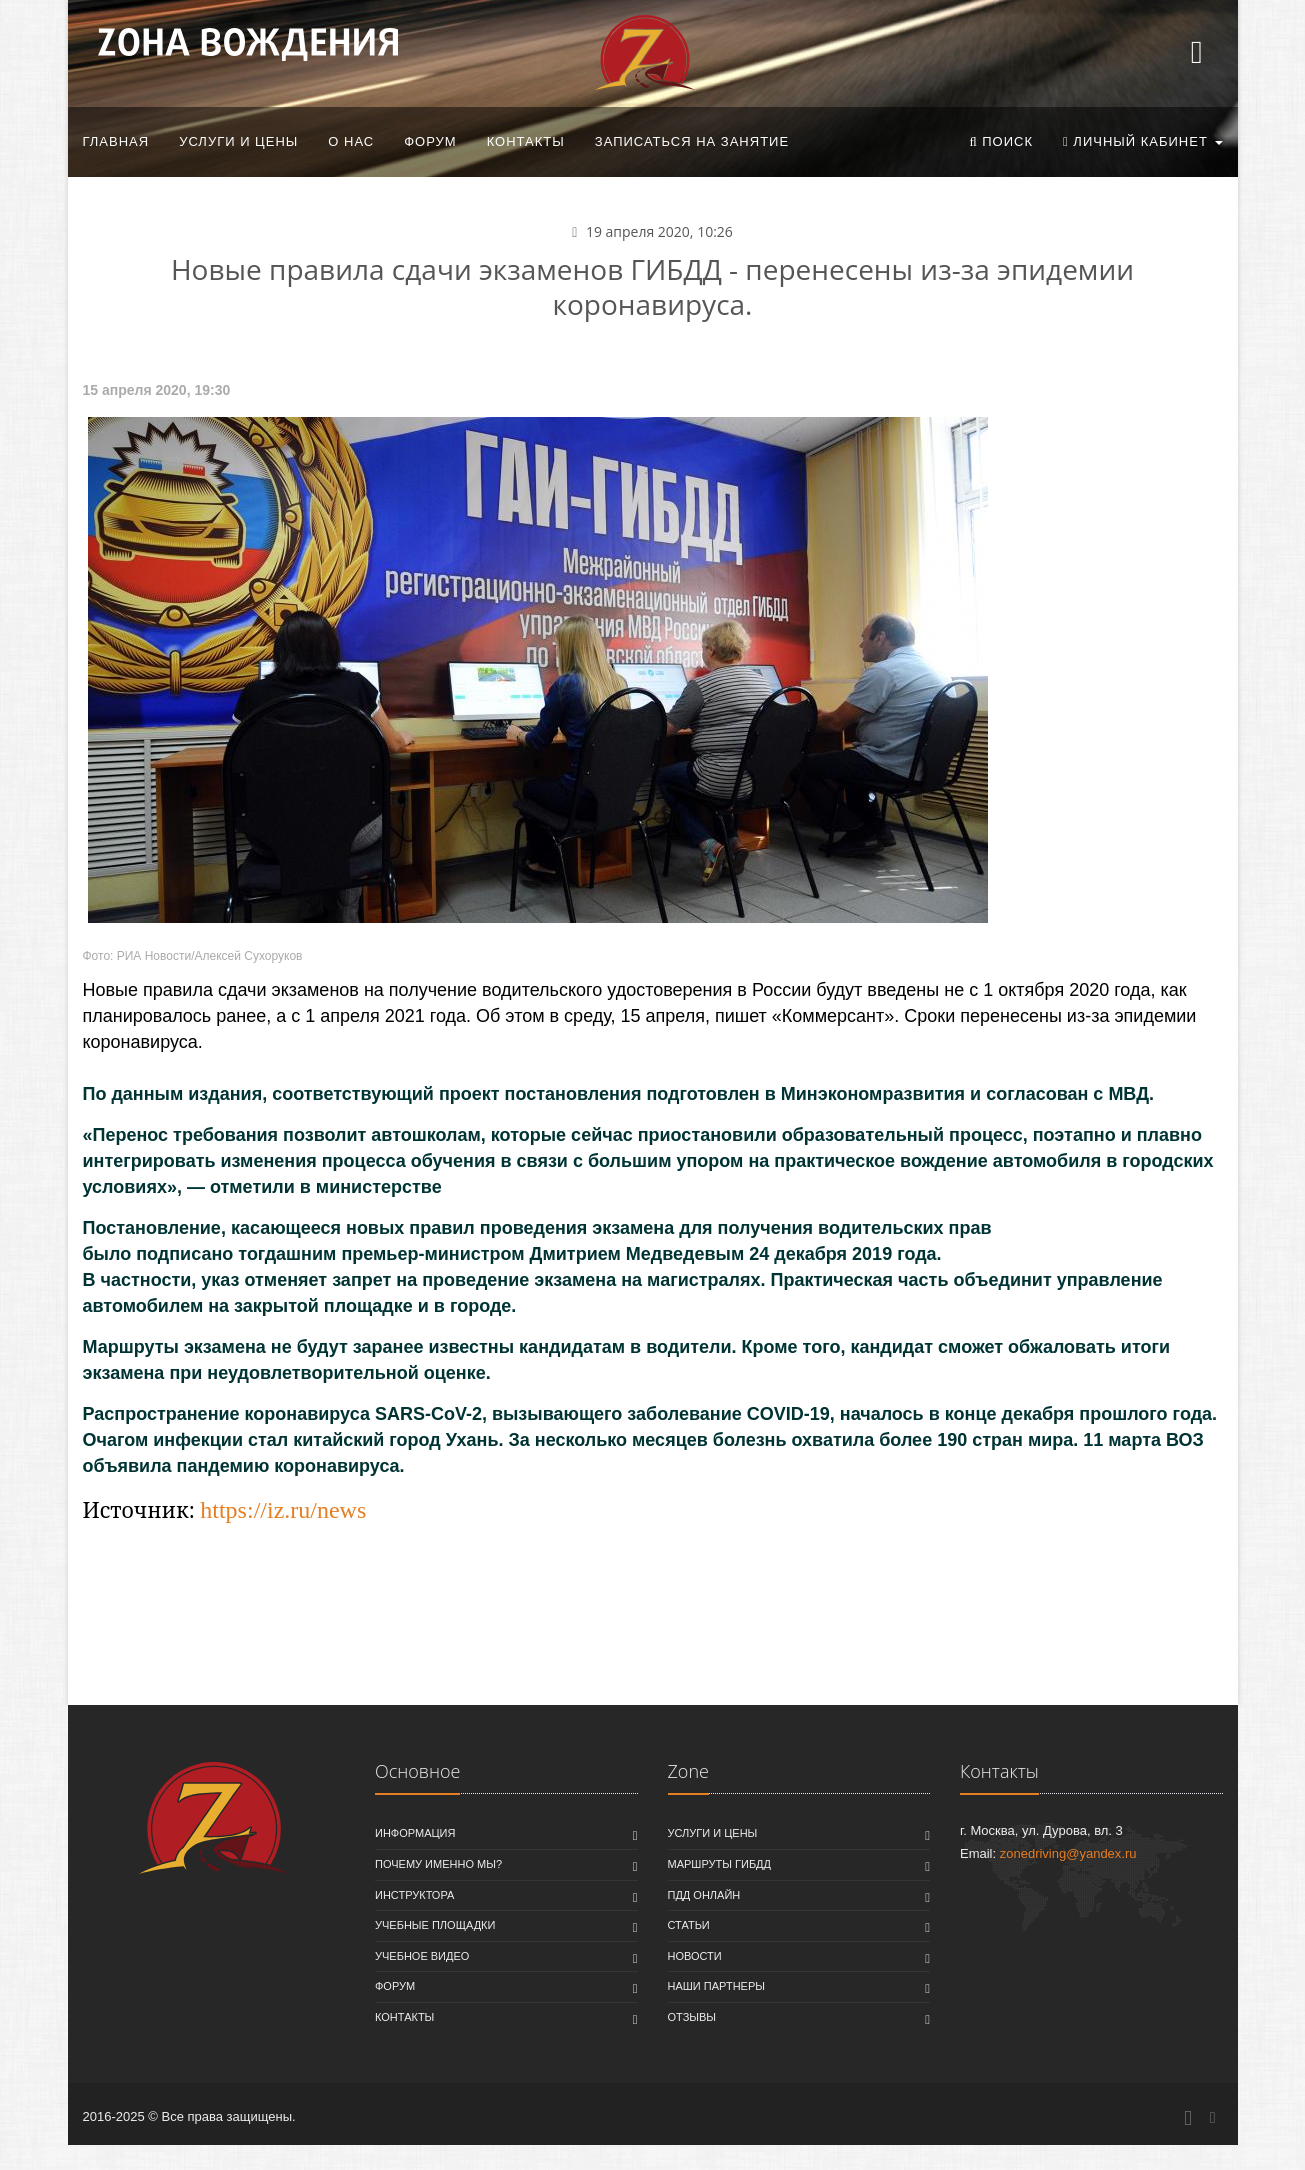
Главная (116, 141)
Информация (415, 1833)
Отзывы (692, 2017)
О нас (351, 141)
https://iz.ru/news (283, 1510)
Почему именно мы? (438, 1864)
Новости (695, 1956)
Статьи (689, 1925)
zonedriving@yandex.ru (1068, 1853)
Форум (430, 141)
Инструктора (414, 1895)
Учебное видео (422, 1956)
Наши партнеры (717, 1986)
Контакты (526, 141)
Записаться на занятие (692, 141)
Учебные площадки (435, 1925)
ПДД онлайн (704, 1895)
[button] (1001, 142)
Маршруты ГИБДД (720, 1864)
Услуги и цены (238, 141)
